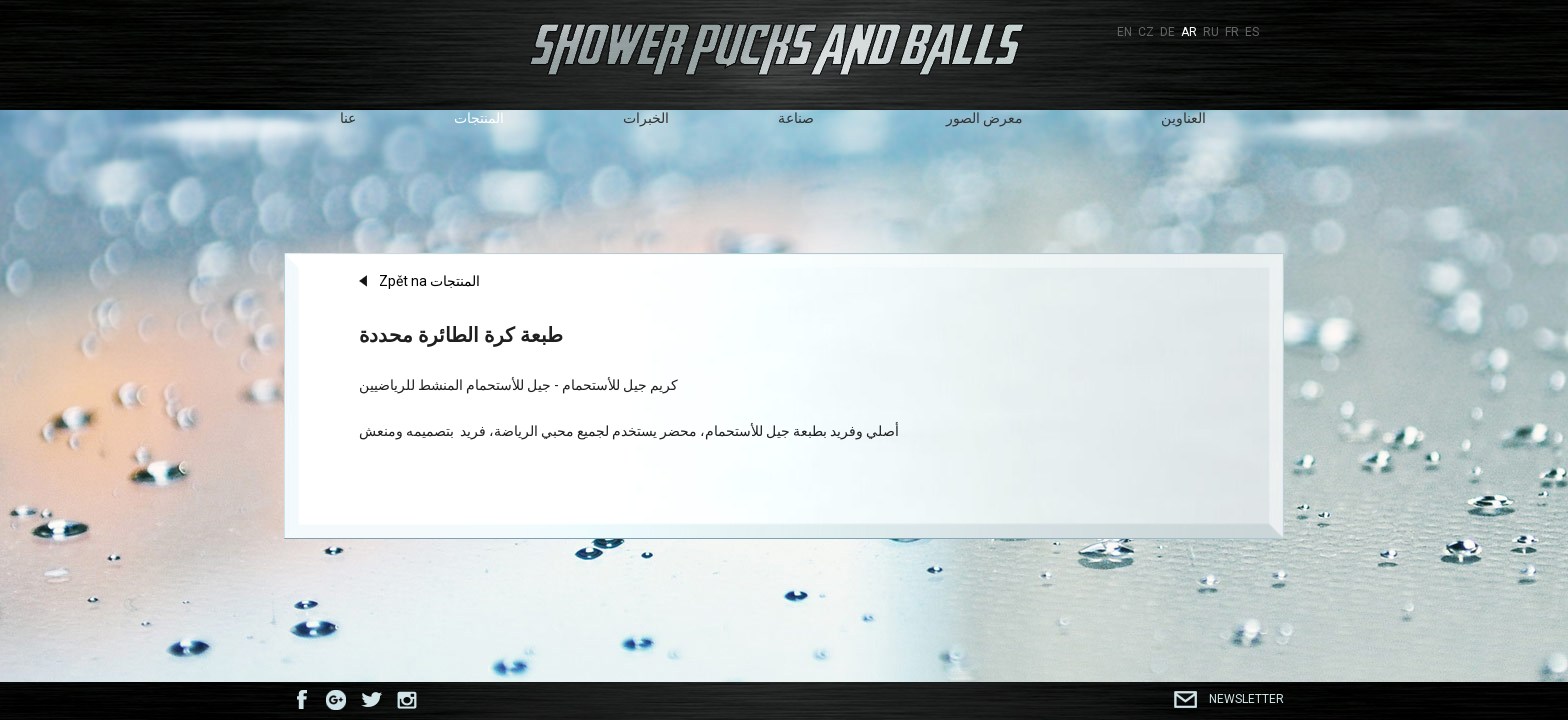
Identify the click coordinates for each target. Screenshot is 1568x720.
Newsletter (1246, 699)
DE (1167, 32)
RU (1211, 32)
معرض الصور (984, 118)
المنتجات (479, 118)
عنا (348, 118)
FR (1232, 32)
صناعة (796, 118)
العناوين (1183, 118)
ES (1252, 32)
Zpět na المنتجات (429, 281)
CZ (1146, 32)
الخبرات (646, 118)
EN (1124, 32)
